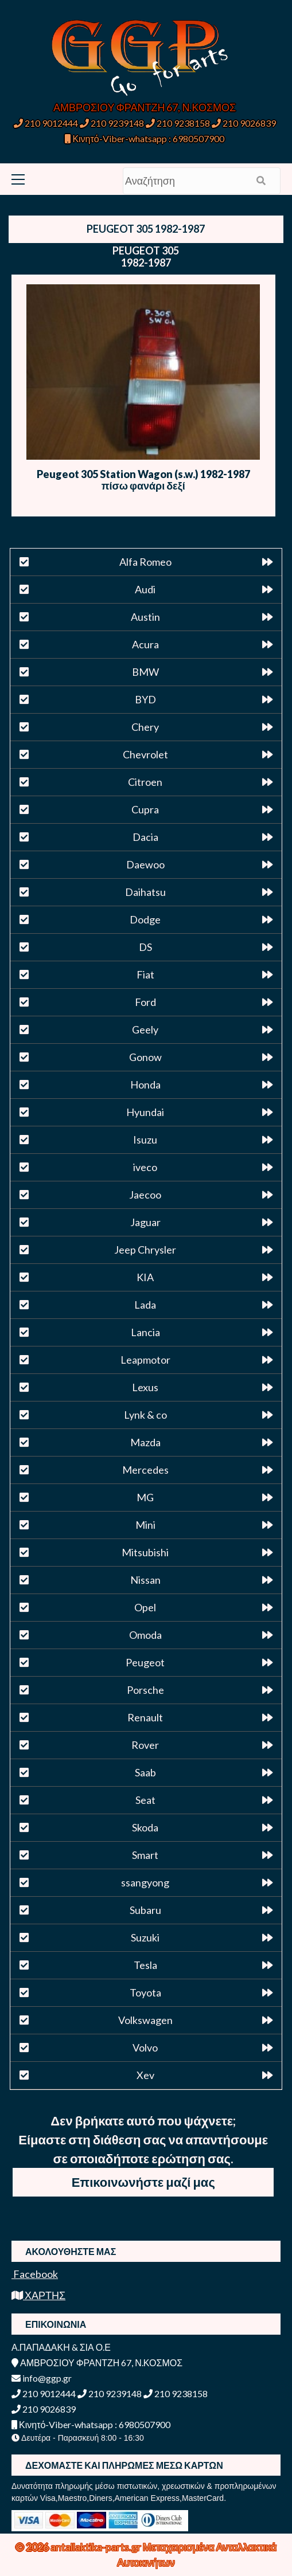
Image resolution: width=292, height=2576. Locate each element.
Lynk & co (145, 1414)
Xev (145, 2075)
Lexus (145, 1387)
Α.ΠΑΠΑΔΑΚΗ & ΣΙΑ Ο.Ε (61, 2347)
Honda (145, 1084)
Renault (145, 1717)
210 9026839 (244, 123)
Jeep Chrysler (145, 1249)
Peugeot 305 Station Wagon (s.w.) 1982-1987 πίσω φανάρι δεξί (143, 480)
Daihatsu (145, 892)
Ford (145, 1002)
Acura (145, 644)
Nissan (145, 1579)
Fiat (145, 974)
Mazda (145, 1442)
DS (145, 947)
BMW (145, 671)
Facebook (34, 2274)
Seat (145, 1800)
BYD (145, 699)
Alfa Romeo (145, 561)
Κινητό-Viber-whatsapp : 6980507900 (144, 138)
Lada (145, 1304)
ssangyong (145, 1882)
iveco (145, 1167)
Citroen (145, 782)
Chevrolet (145, 754)
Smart (145, 1855)
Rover (145, 1745)
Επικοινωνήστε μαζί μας (143, 2182)
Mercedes (145, 1469)
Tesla (145, 1965)
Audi (145, 589)
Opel (145, 1607)
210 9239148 (112, 123)
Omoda (145, 1634)
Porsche (145, 1690)
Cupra (145, 809)
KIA (145, 1277)
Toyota (145, 1992)
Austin (145, 616)
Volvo (145, 2047)
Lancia (145, 1332)
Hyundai (145, 1112)
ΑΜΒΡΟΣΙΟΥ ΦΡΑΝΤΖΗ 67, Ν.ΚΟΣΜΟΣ (144, 107)
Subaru (145, 1910)
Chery (145, 727)
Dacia (145, 837)
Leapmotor (145, 1359)
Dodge (145, 919)
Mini (145, 1524)
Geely (145, 1029)
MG (145, 1497)
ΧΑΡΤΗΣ (38, 2295)
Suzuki (145, 1937)
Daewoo (145, 864)
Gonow (145, 1057)
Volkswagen (145, 2020)
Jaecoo (145, 1194)
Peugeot (145, 1662)
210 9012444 (46, 123)
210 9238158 (179, 123)
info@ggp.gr (41, 2378)
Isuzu (145, 1139)
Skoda (145, 1827)
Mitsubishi (145, 1552)
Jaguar (145, 1222)
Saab (145, 1772)
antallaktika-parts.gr (96, 2546)
